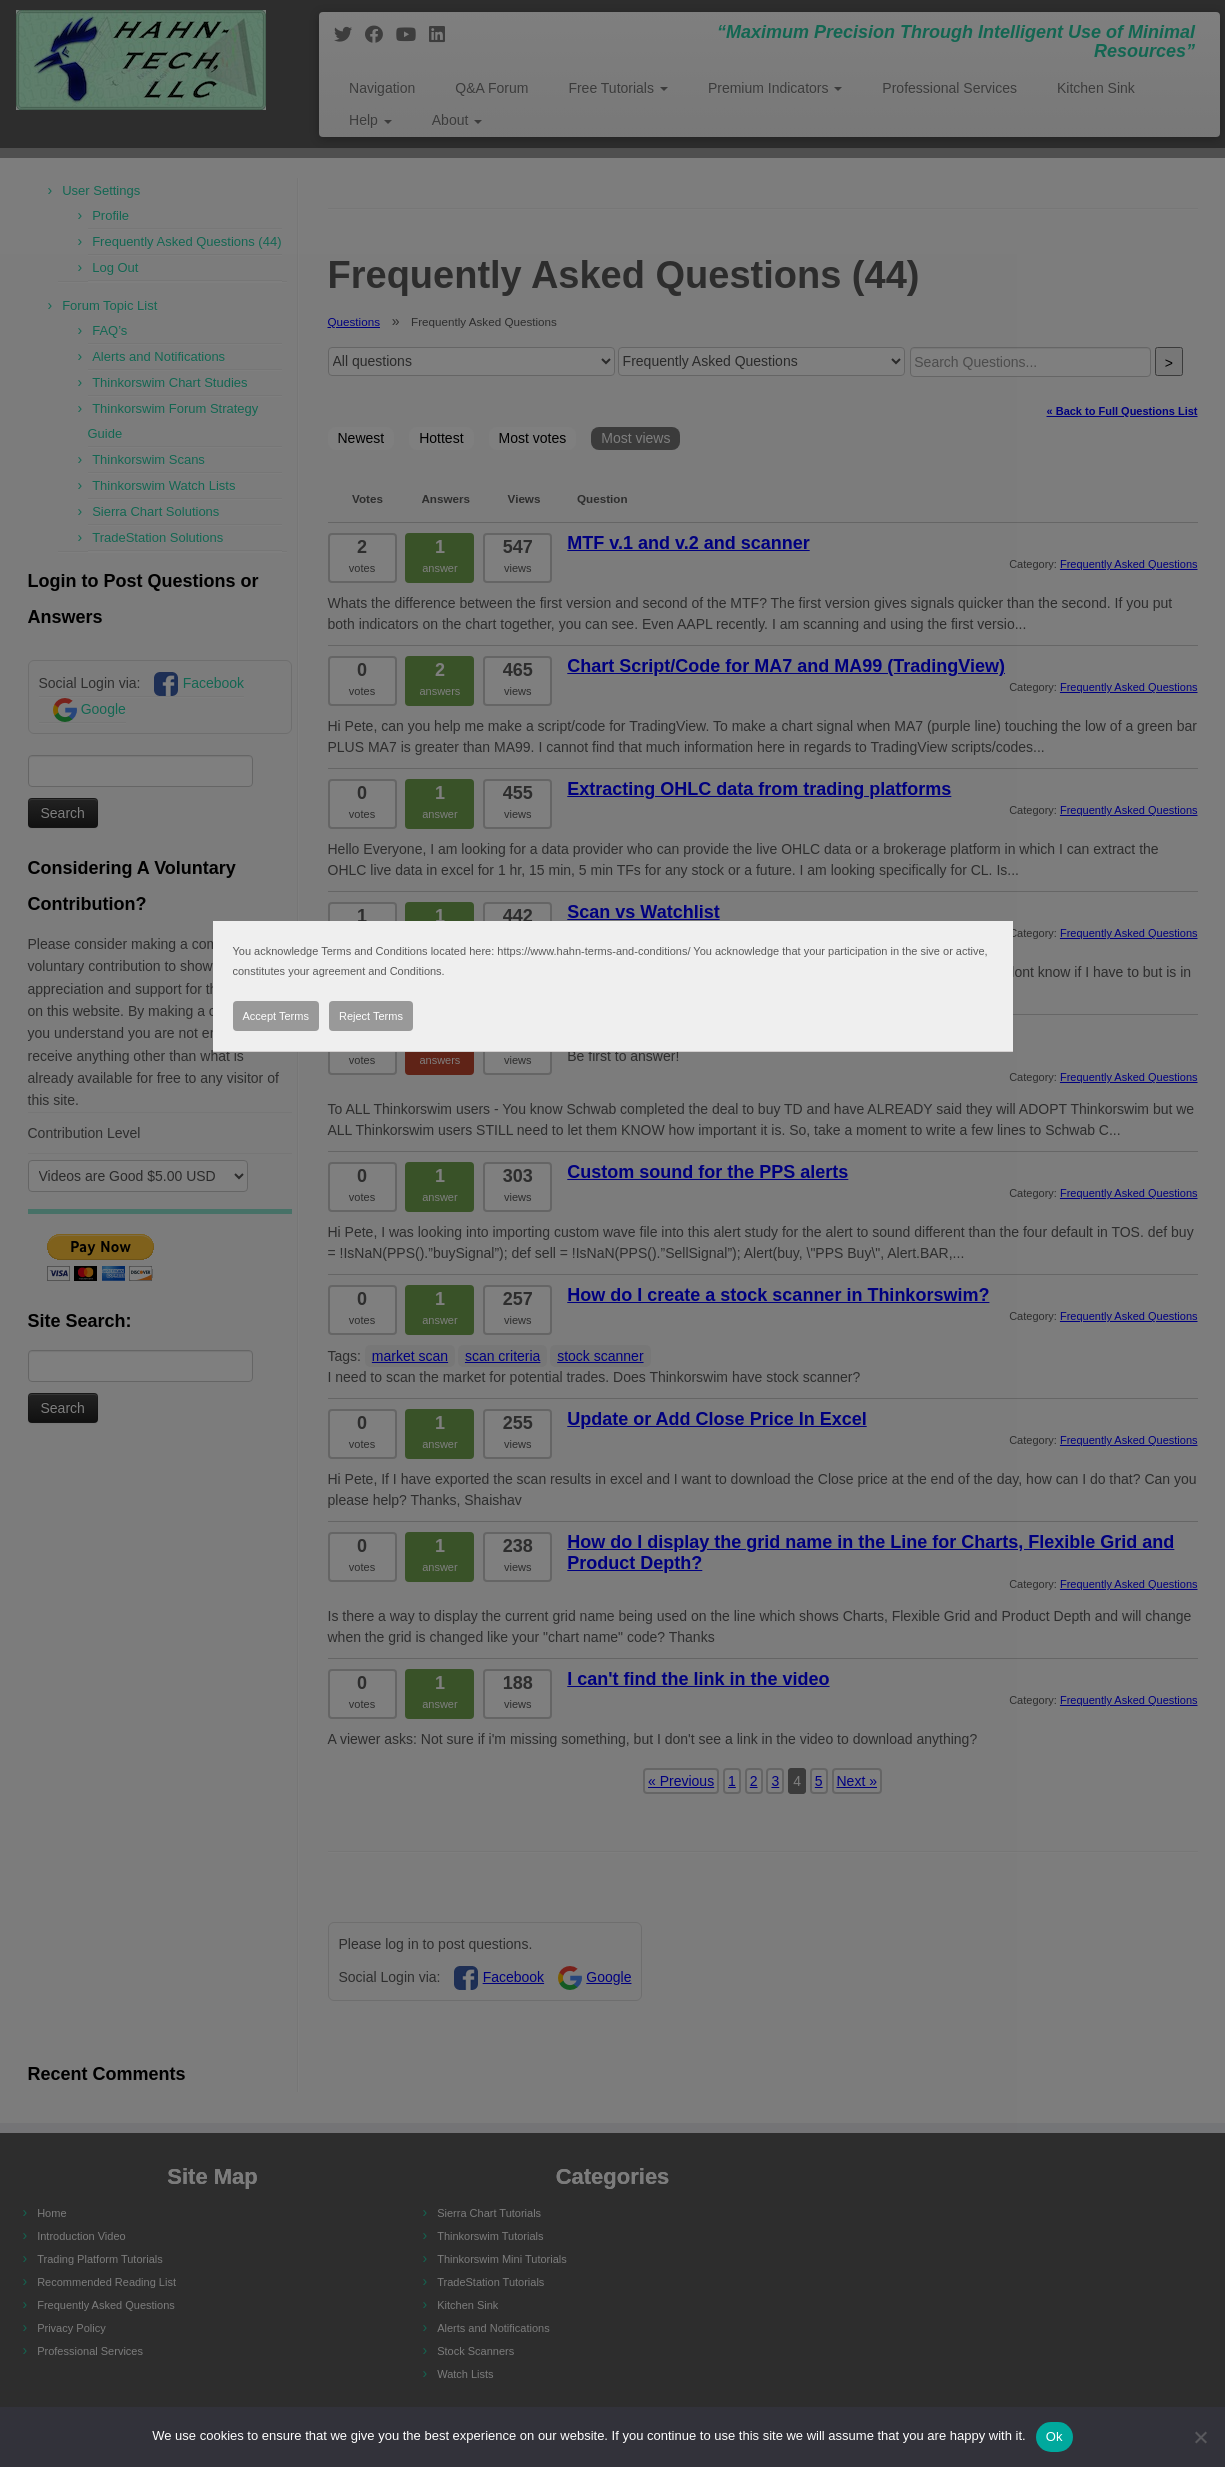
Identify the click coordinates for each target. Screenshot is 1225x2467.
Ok (1054, 2436)
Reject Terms (371, 1016)
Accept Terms (276, 1016)
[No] (1200, 2437)
